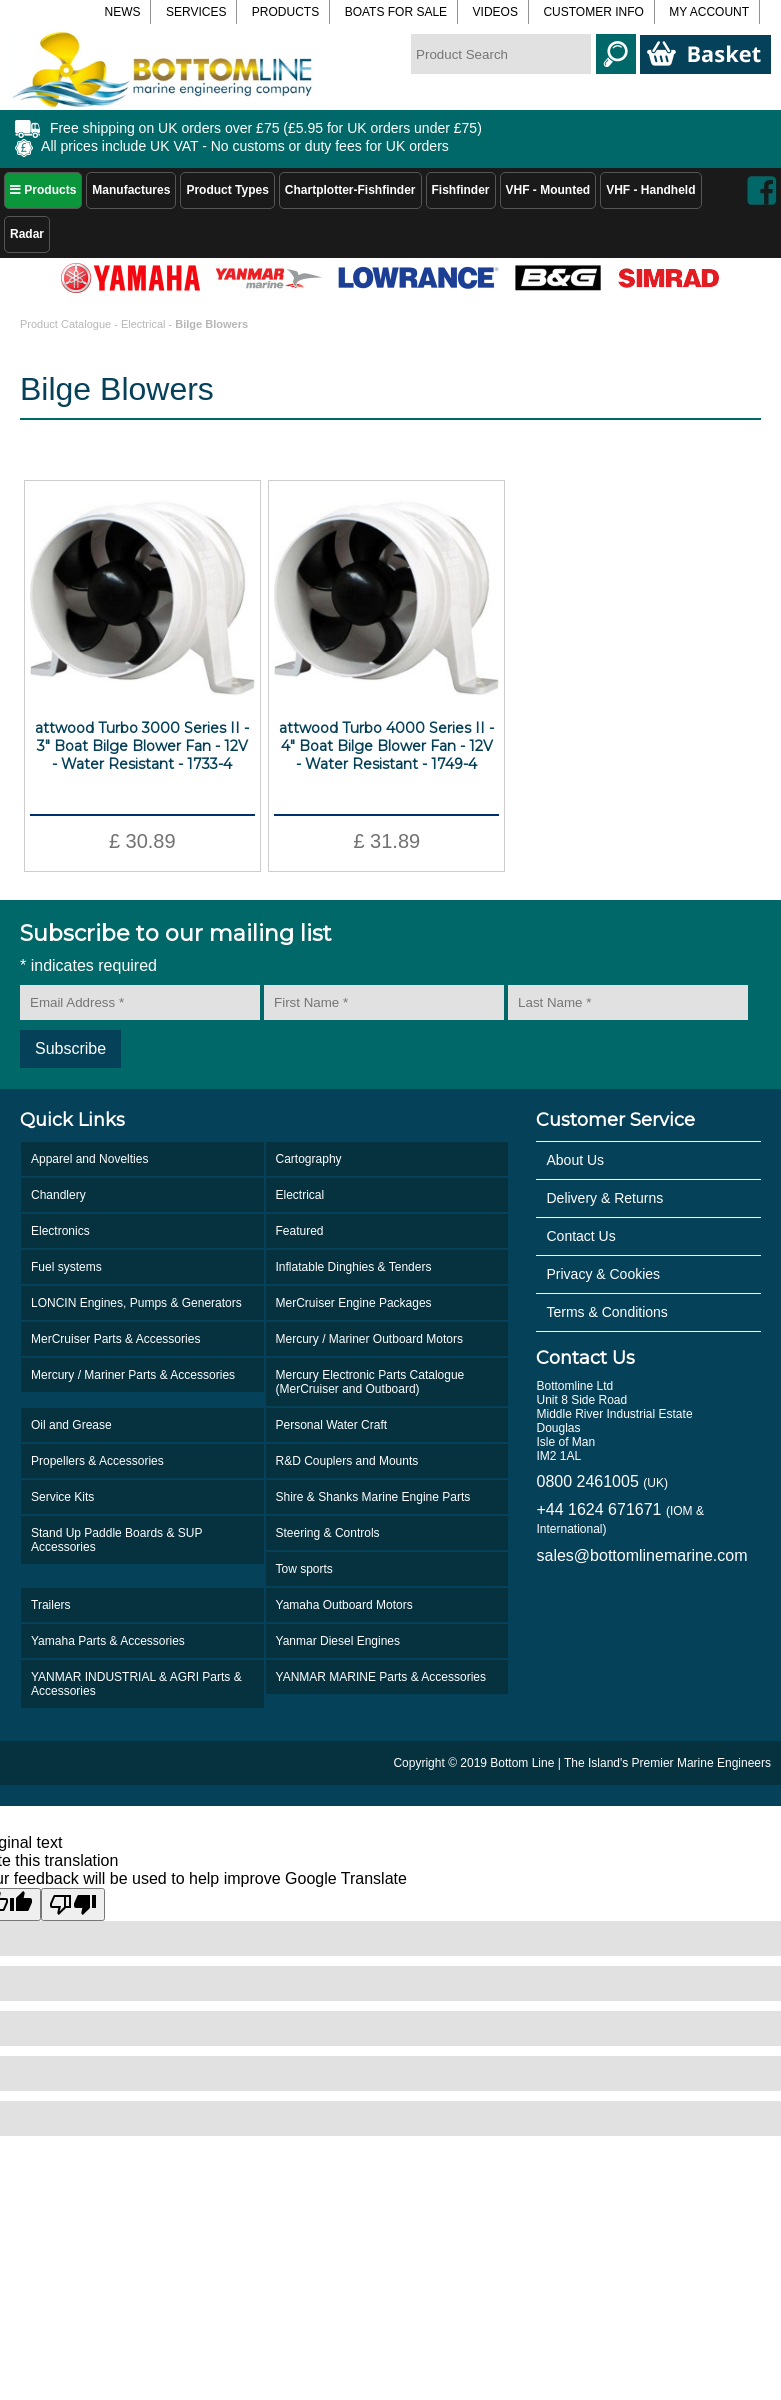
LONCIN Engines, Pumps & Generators (136, 1303)
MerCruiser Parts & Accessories (115, 1339)
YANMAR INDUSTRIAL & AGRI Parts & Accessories (136, 1684)
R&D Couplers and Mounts (347, 1461)
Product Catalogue (67, 324)
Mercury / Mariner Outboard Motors (369, 1339)
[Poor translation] (73, 1904)
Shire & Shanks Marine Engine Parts (373, 1497)
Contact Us (580, 1236)
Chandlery (58, 1195)
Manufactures (131, 190)
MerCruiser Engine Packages (354, 1303)
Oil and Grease (71, 1425)
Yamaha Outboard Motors (344, 1605)
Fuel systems (66, 1267)
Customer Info (593, 12)
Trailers (51, 1605)
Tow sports (304, 1569)
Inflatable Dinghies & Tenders (354, 1267)
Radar (27, 234)
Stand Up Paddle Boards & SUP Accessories (116, 1540)
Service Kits (62, 1497)
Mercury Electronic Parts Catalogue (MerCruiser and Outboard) (370, 1382)
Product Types (227, 190)
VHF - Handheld (650, 190)
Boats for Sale (396, 12)
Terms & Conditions (606, 1312)
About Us (575, 1160)
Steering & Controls (328, 1533)
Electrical (143, 324)
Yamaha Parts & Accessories (108, 1641)
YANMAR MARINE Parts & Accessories (381, 1677)
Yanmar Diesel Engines (338, 1641)
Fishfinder (461, 190)
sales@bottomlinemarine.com (641, 1555)
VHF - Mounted (548, 190)
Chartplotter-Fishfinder (350, 190)
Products (43, 190)
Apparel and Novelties (89, 1159)
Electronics (60, 1231)
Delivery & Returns (604, 1198)
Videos (495, 12)
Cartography (309, 1159)
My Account (709, 12)
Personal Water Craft (332, 1425)
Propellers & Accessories (97, 1461)
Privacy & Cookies (603, 1274)
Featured (300, 1231)
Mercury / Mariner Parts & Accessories (133, 1375)
